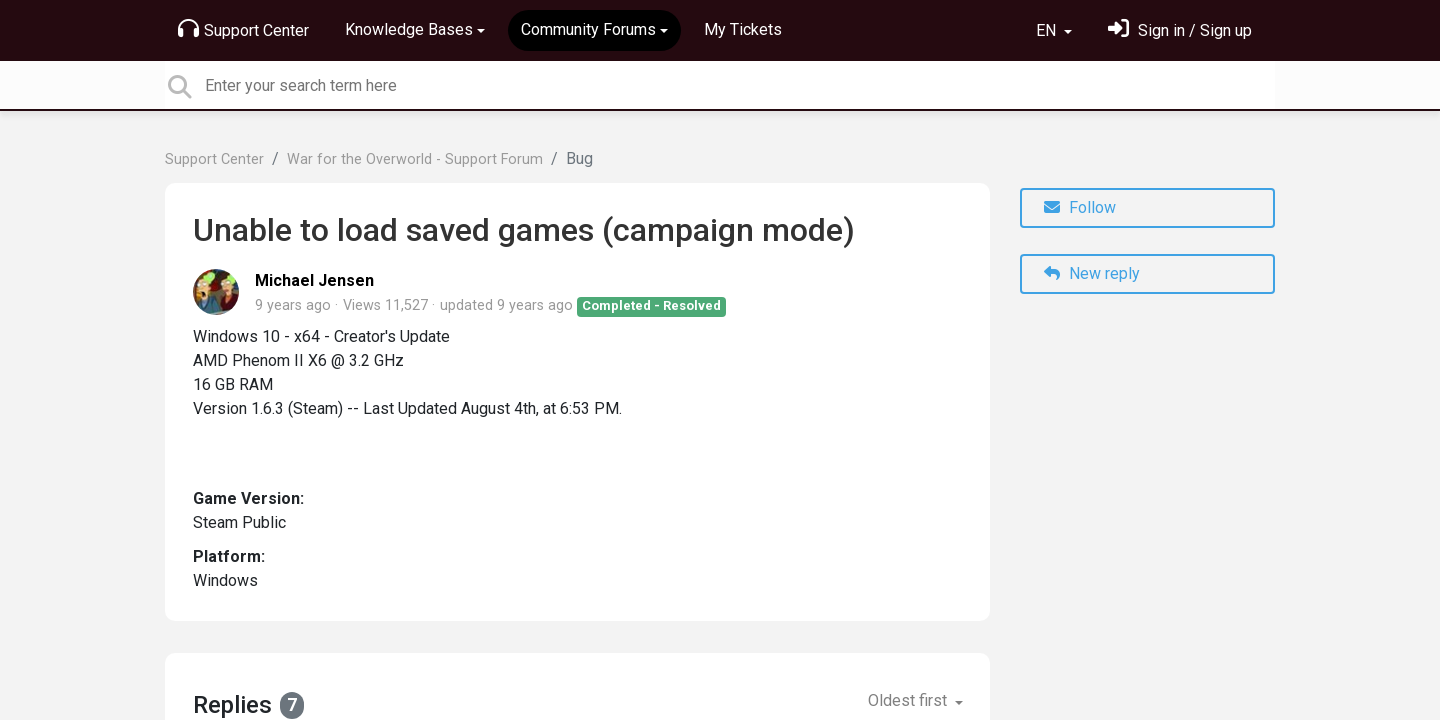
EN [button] (1048, 30)
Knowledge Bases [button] (409, 29)
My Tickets (743, 29)
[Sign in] (1180, 30)
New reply (1092, 273)
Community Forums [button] (588, 29)
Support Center (243, 29)
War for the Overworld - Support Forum (415, 159)
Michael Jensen (314, 280)
